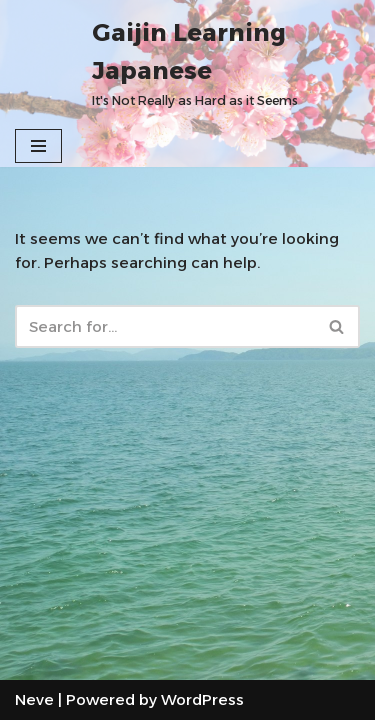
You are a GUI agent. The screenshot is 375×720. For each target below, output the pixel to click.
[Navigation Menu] (38, 146)
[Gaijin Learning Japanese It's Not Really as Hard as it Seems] (226, 62)
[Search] (165, 326)
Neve (34, 699)
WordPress (202, 699)
